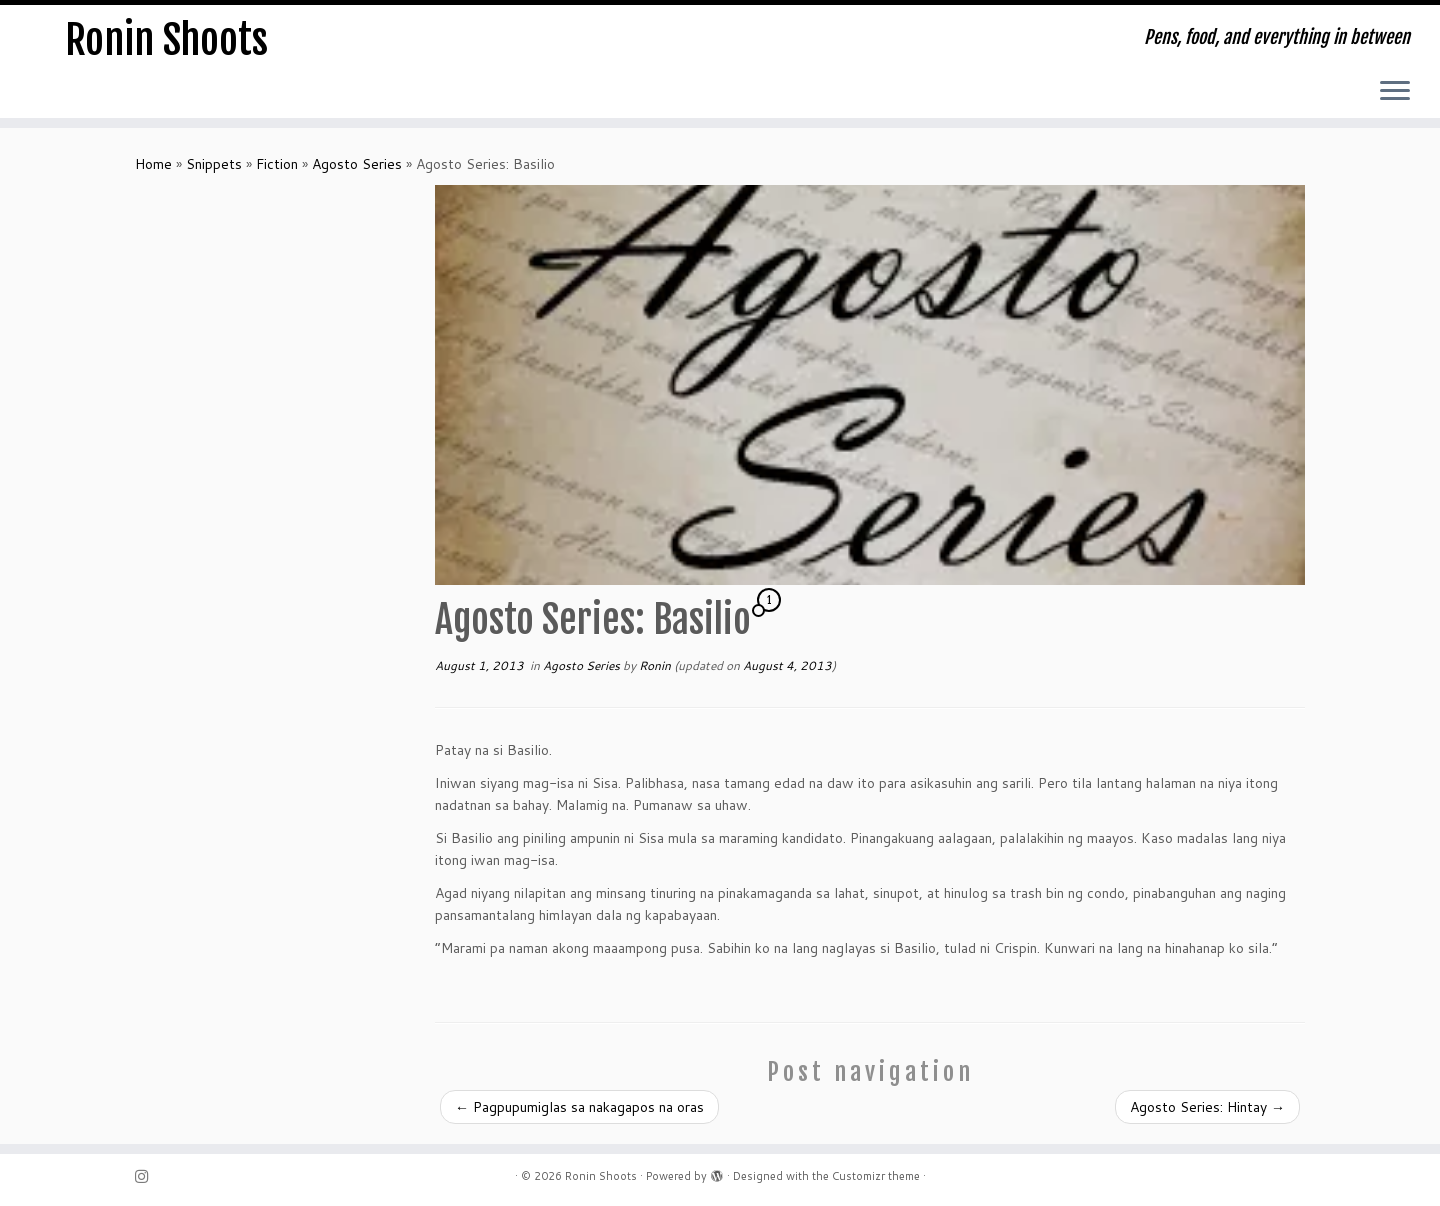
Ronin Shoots (166, 40)
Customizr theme (876, 1176)
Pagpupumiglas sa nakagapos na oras (579, 1107)
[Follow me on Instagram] (148, 1176)
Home (153, 164)
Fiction (277, 164)
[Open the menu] (1395, 92)
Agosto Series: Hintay (1207, 1107)
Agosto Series (357, 164)
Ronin (655, 665)
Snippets (214, 164)
